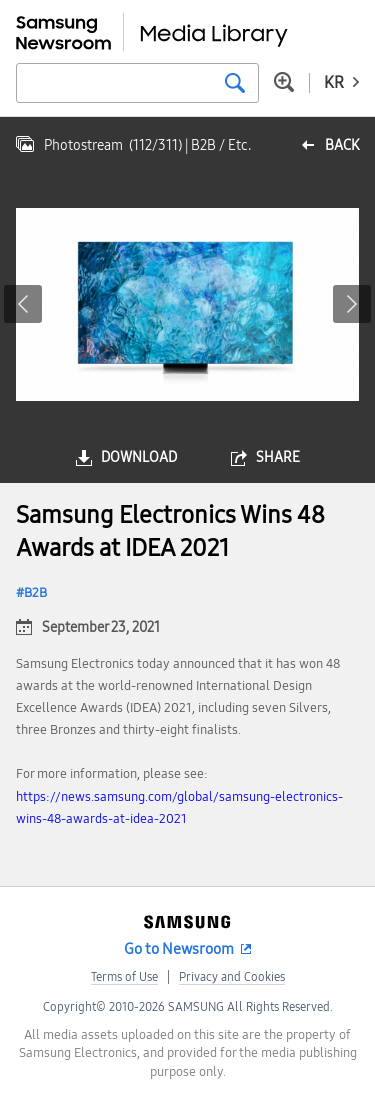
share (278, 457)
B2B (35, 593)
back (342, 145)
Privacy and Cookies (232, 977)
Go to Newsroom (179, 949)
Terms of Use (124, 977)
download (139, 457)
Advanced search (284, 82)
